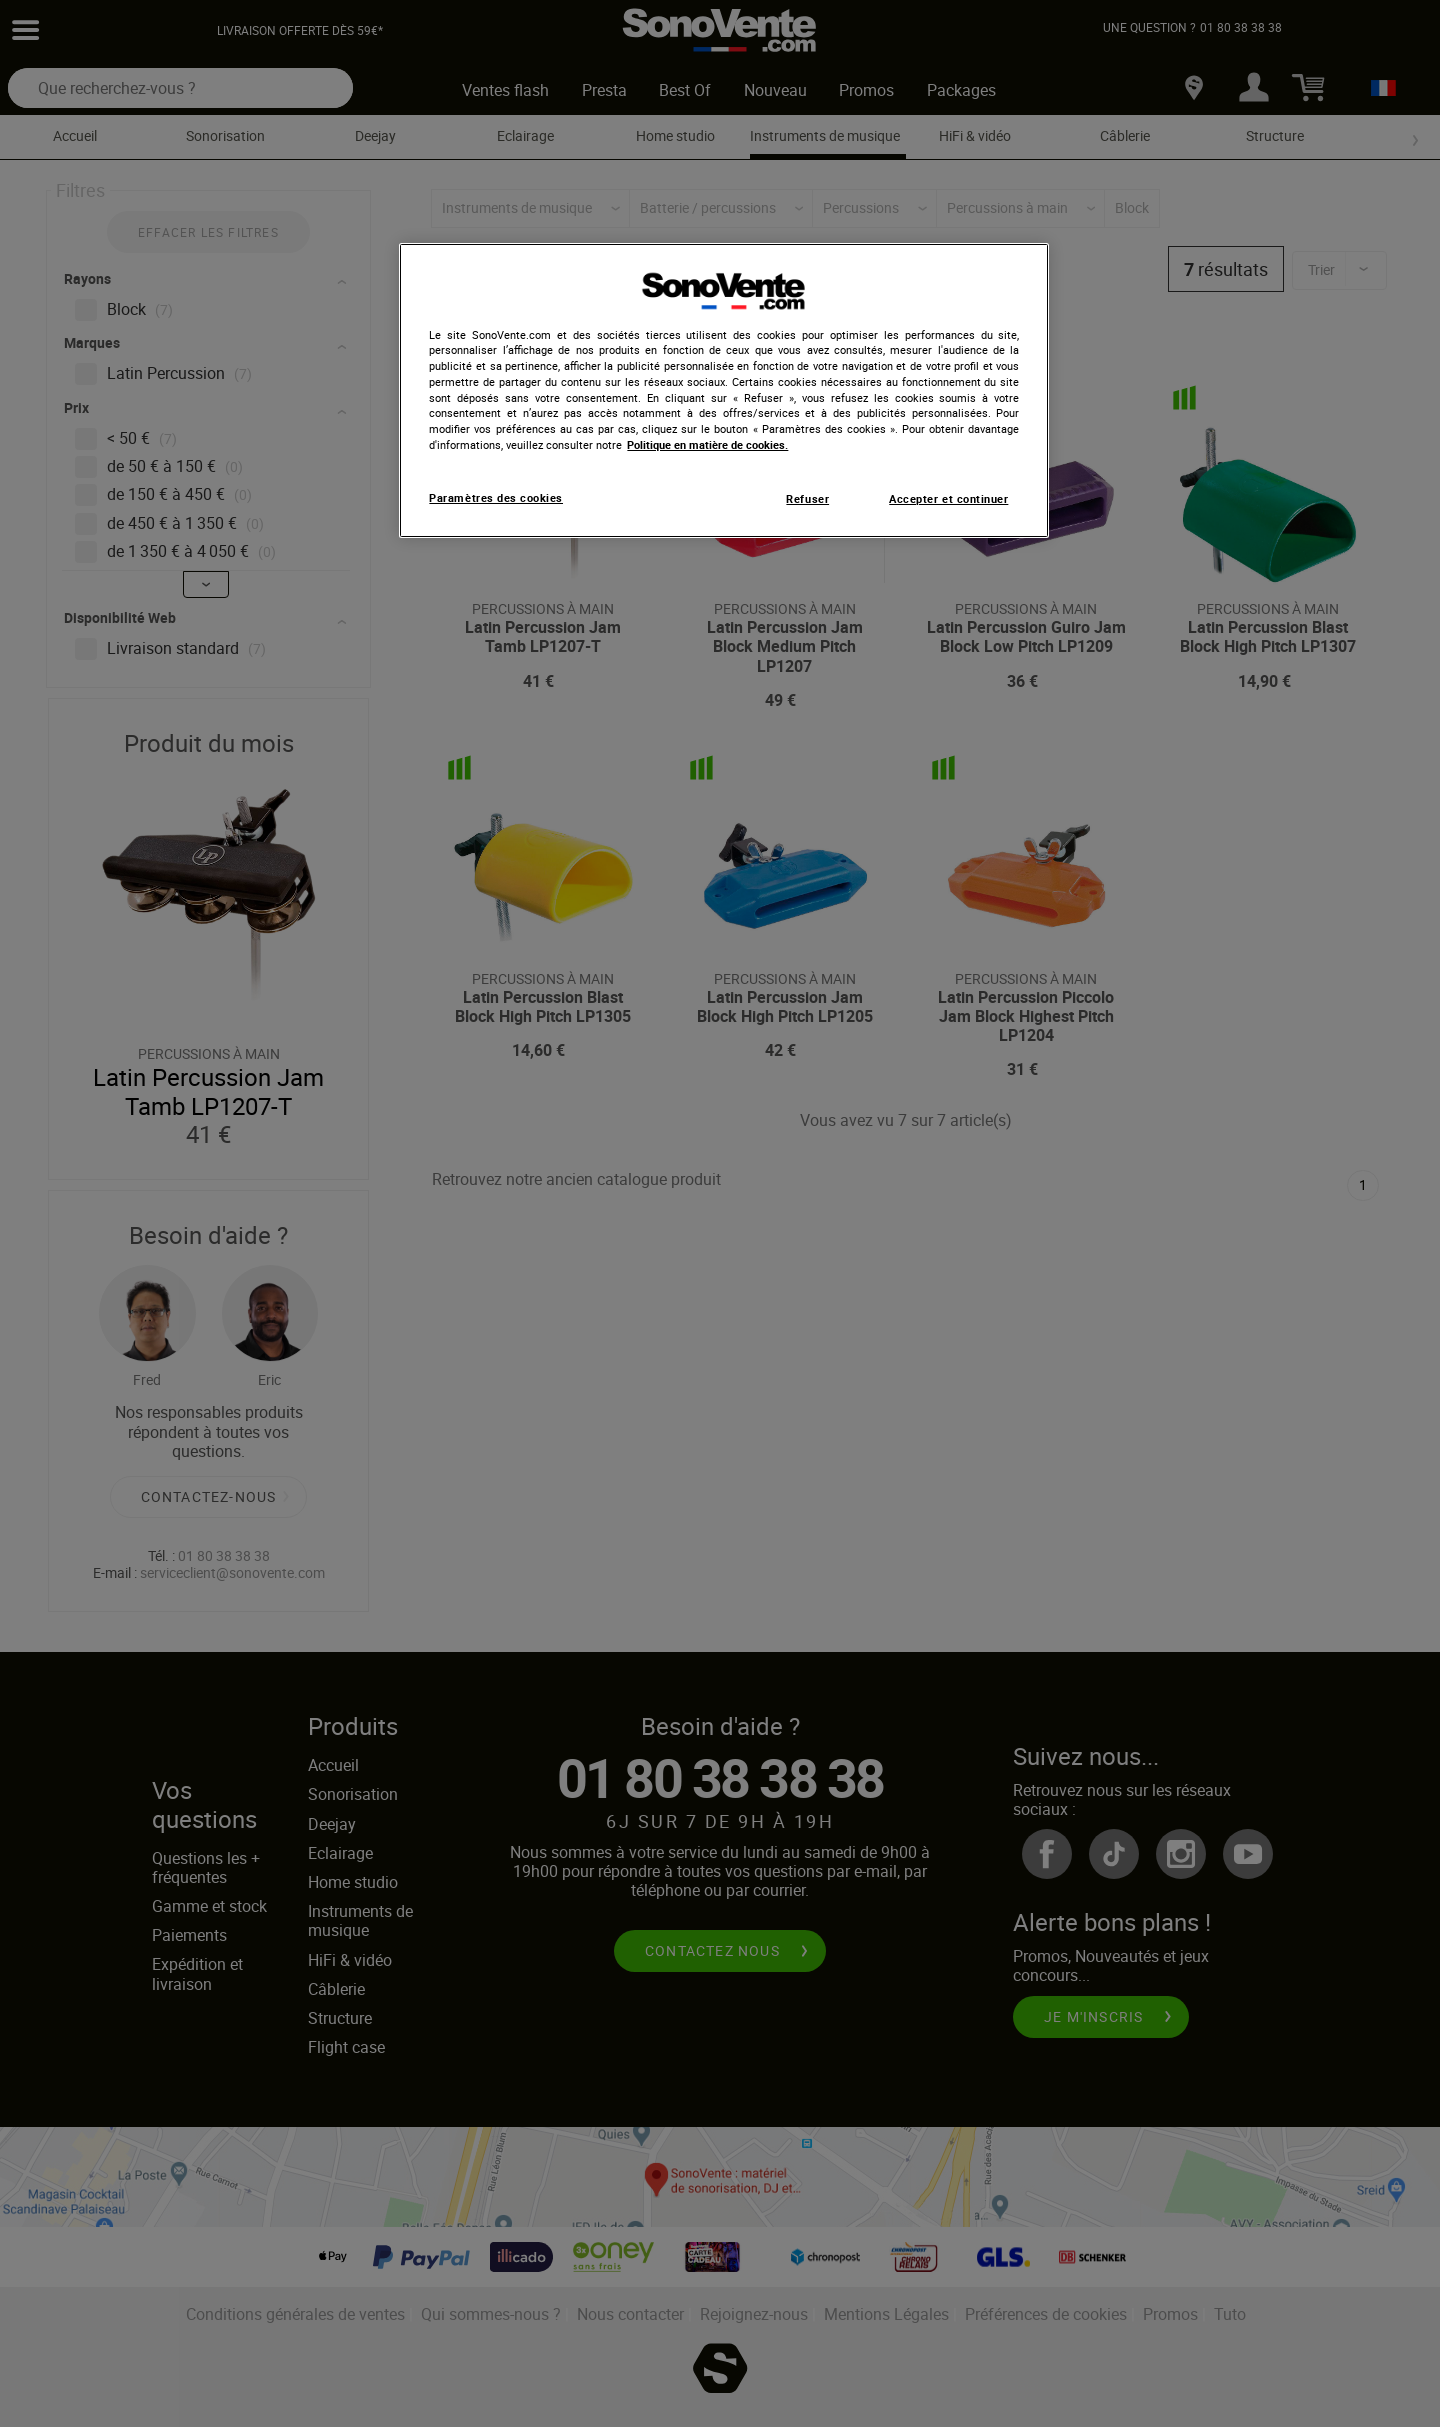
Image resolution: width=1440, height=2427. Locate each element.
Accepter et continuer (948, 499)
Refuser (807, 499)
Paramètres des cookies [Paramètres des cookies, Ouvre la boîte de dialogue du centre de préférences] (496, 498)
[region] (724, 391)
